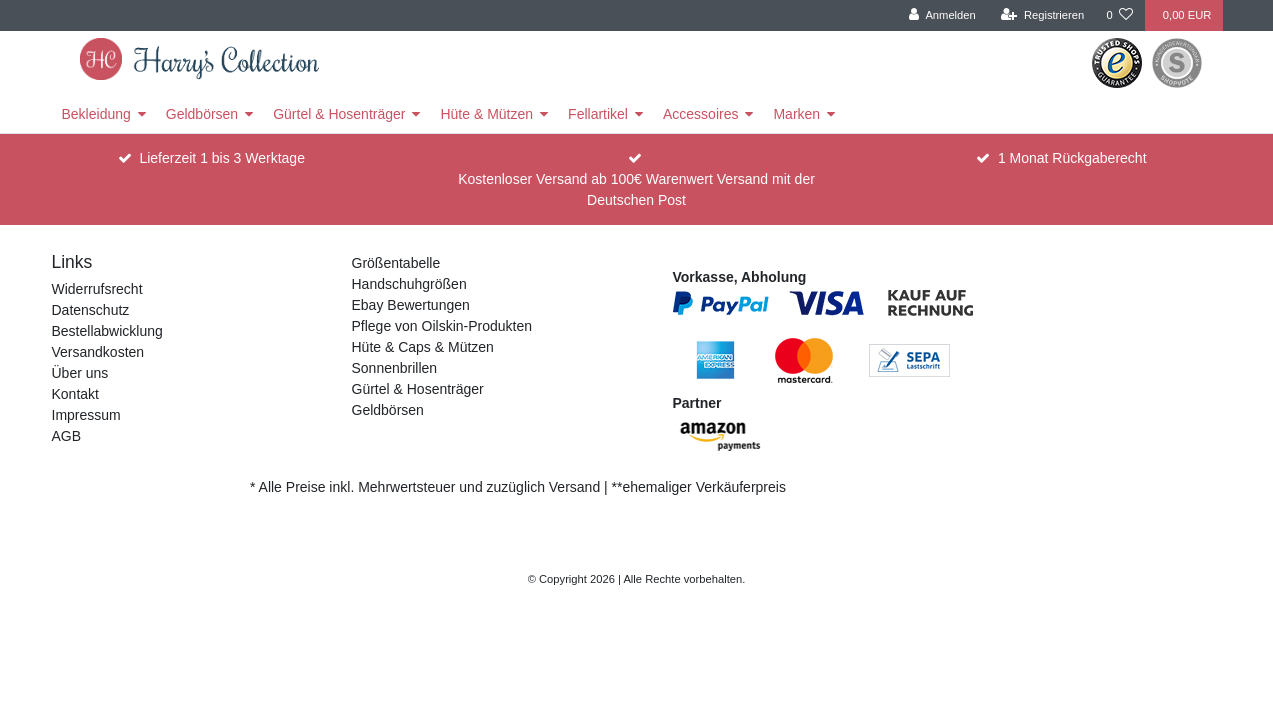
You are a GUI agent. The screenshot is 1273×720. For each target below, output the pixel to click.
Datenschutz (91, 310)
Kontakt (75, 394)
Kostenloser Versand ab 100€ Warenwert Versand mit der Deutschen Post (636, 189)
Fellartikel (598, 114)
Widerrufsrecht (97, 289)
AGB (67, 436)
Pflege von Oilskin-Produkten (442, 326)
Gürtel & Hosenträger (339, 114)
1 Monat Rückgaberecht (1072, 158)
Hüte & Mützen (486, 114)
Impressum (86, 415)
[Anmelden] (942, 15)
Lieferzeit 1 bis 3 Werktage (222, 158)
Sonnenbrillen (395, 368)
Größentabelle (396, 263)
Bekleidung (96, 114)
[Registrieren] (1042, 15)
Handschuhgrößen (409, 284)
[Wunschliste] (1119, 15)
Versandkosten (98, 352)
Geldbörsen (202, 114)
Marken (796, 114)
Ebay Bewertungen (411, 305)
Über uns (80, 373)
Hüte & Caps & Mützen (423, 347)
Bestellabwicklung (107, 331)
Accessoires (700, 114)
